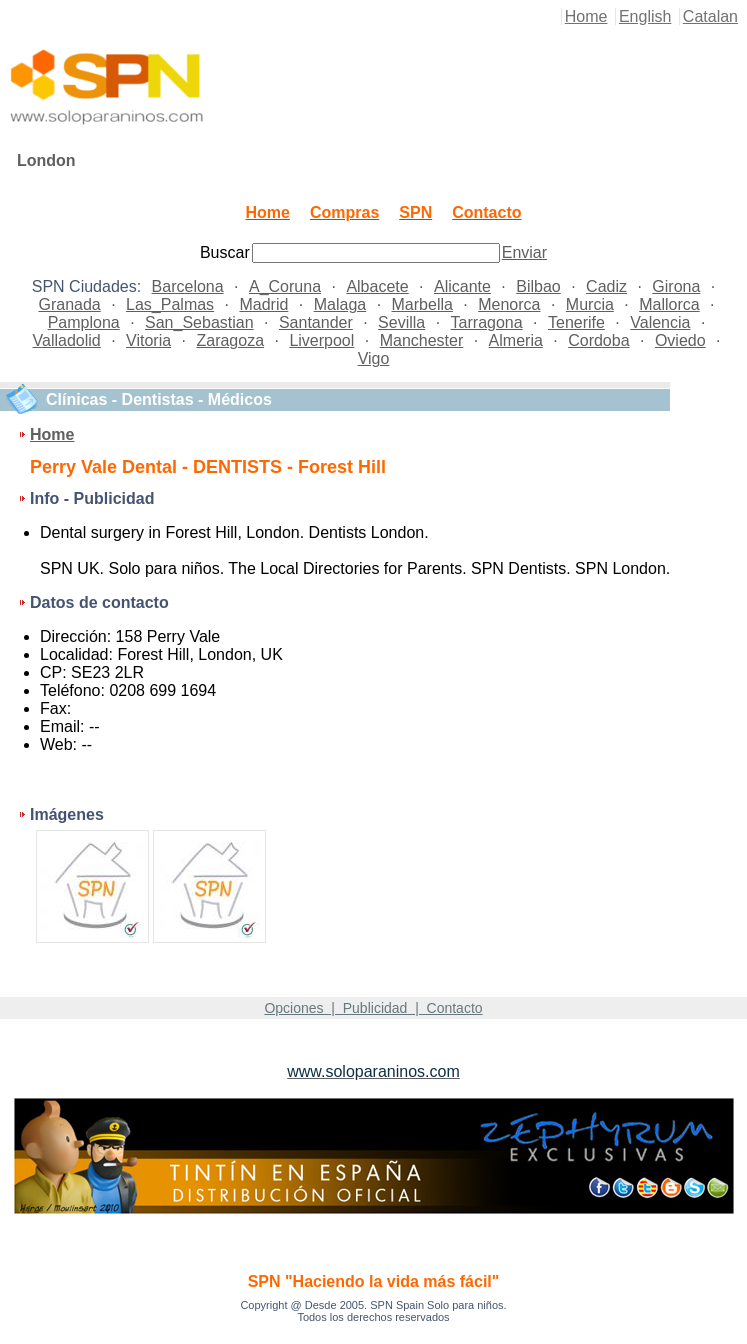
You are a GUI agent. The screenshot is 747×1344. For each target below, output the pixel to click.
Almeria (516, 340)
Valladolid (67, 340)
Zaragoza (230, 340)
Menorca (509, 304)
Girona (676, 286)
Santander (316, 322)
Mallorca (669, 304)
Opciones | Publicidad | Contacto (373, 1008)
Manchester (422, 340)
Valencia (660, 322)
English (645, 16)
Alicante (462, 286)
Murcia (590, 304)
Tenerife (576, 322)
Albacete (377, 286)
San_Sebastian (199, 322)
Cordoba (598, 340)
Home (586, 16)
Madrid (263, 304)
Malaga (340, 304)
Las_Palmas (170, 304)
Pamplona (84, 322)
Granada (69, 304)
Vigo (374, 358)
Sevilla (401, 322)
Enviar (524, 252)
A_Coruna (285, 286)
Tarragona (487, 322)
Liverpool (321, 340)
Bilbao (538, 286)
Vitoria (148, 340)
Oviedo (680, 340)
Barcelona (188, 286)
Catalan (710, 16)
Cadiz (606, 286)
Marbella (422, 304)
